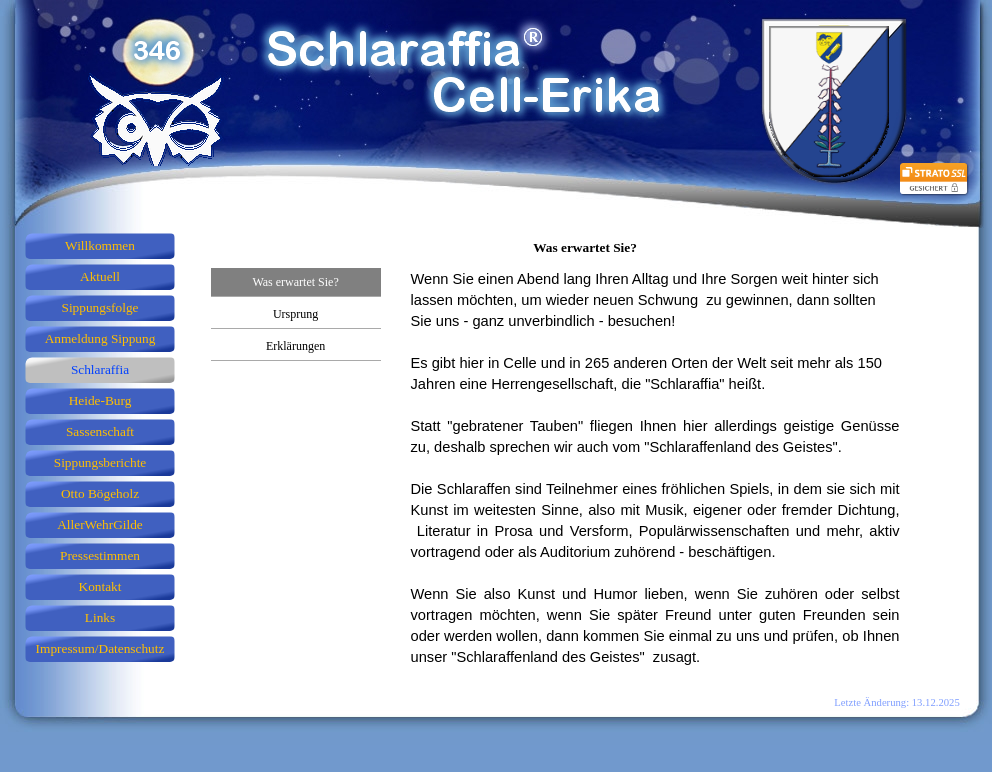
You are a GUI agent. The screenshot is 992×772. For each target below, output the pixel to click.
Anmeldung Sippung (100, 338)
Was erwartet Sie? (295, 282)
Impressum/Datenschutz (100, 648)
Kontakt (100, 586)
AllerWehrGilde (100, 524)
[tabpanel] (655, 479)
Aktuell (100, 276)
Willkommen (100, 245)
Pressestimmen (100, 555)
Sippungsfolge (99, 307)
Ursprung (295, 314)
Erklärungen (295, 346)
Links (100, 617)
